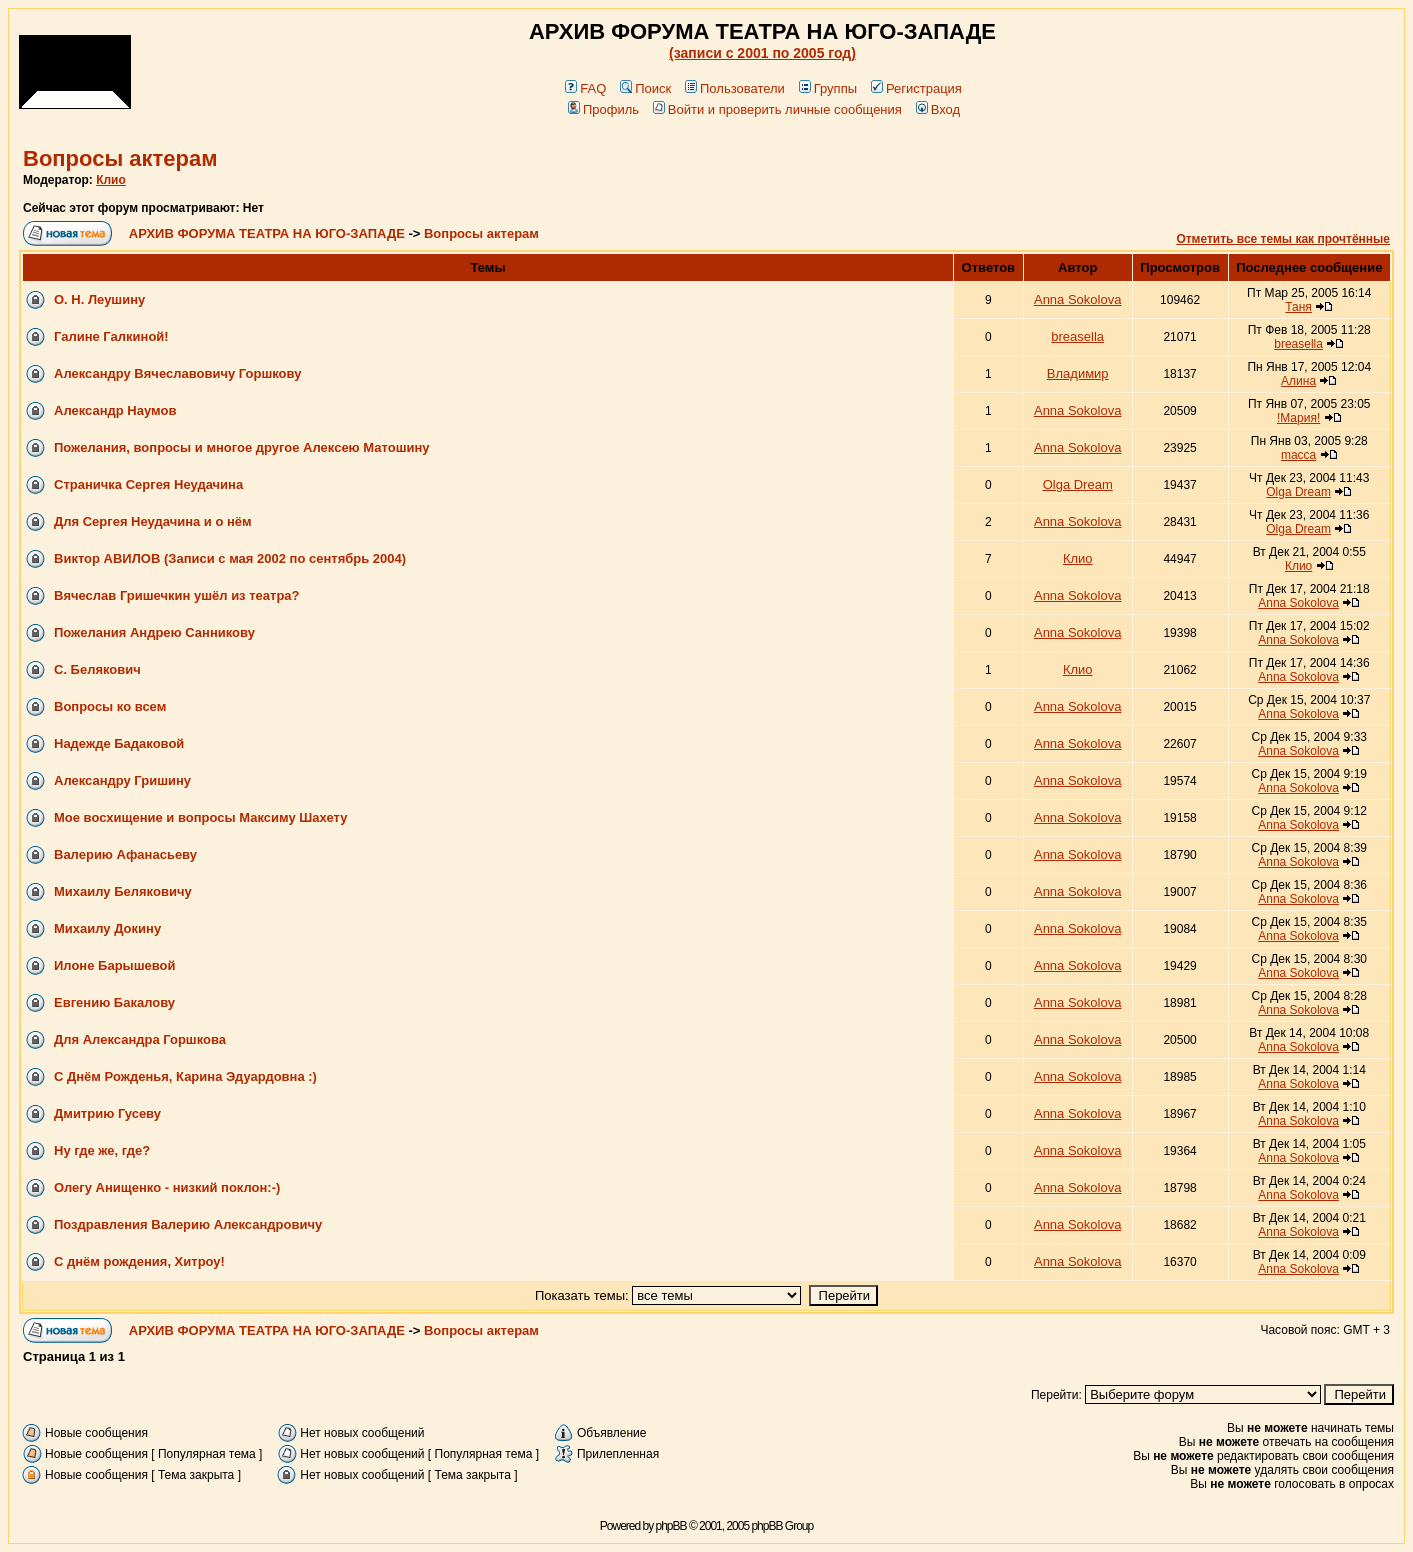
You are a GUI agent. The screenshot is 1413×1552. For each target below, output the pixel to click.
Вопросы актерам (120, 158)
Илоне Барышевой (115, 965)
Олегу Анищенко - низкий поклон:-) (167, 1187)
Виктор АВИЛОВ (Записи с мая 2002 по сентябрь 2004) (230, 558)
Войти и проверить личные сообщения (777, 109)
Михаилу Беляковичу (123, 891)
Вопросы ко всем (110, 706)
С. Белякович (97, 669)
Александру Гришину (122, 780)
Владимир (1078, 373)
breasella (1077, 336)
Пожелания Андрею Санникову (154, 632)
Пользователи (735, 88)
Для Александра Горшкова (140, 1039)
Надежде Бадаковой (119, 743)
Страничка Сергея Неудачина (148, 484)
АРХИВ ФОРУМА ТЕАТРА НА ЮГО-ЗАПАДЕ (267, 233)
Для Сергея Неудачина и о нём (153, 521)
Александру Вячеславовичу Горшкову (177, 373)
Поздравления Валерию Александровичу (188, 1224)
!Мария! (1298, 418)
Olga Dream (1078, 484)
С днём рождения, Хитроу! (139, 1261)
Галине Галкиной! (111, 336)
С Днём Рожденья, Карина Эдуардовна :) (185, 1076)
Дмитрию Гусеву (107, 1113)
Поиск (645, 88)
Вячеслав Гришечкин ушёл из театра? (177, 595)
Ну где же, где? (102, 1150)
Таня (1298, 307)
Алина (1298, 381)
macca (1298, 455)
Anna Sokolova (1077, 299)
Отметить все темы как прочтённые (1283, 239)
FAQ (585, 88)
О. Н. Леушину (99, 299)
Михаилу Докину (107, 928)
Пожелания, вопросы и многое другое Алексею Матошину (242, 447)
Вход (938, 109)
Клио (111, 180)
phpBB (671, 1526)
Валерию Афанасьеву (125, 854)
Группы (828, 88)
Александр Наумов (115, 410)
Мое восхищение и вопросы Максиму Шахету (200, 817)
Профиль (603, 109)
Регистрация (916, 88)
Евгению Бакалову (114, 1002)
